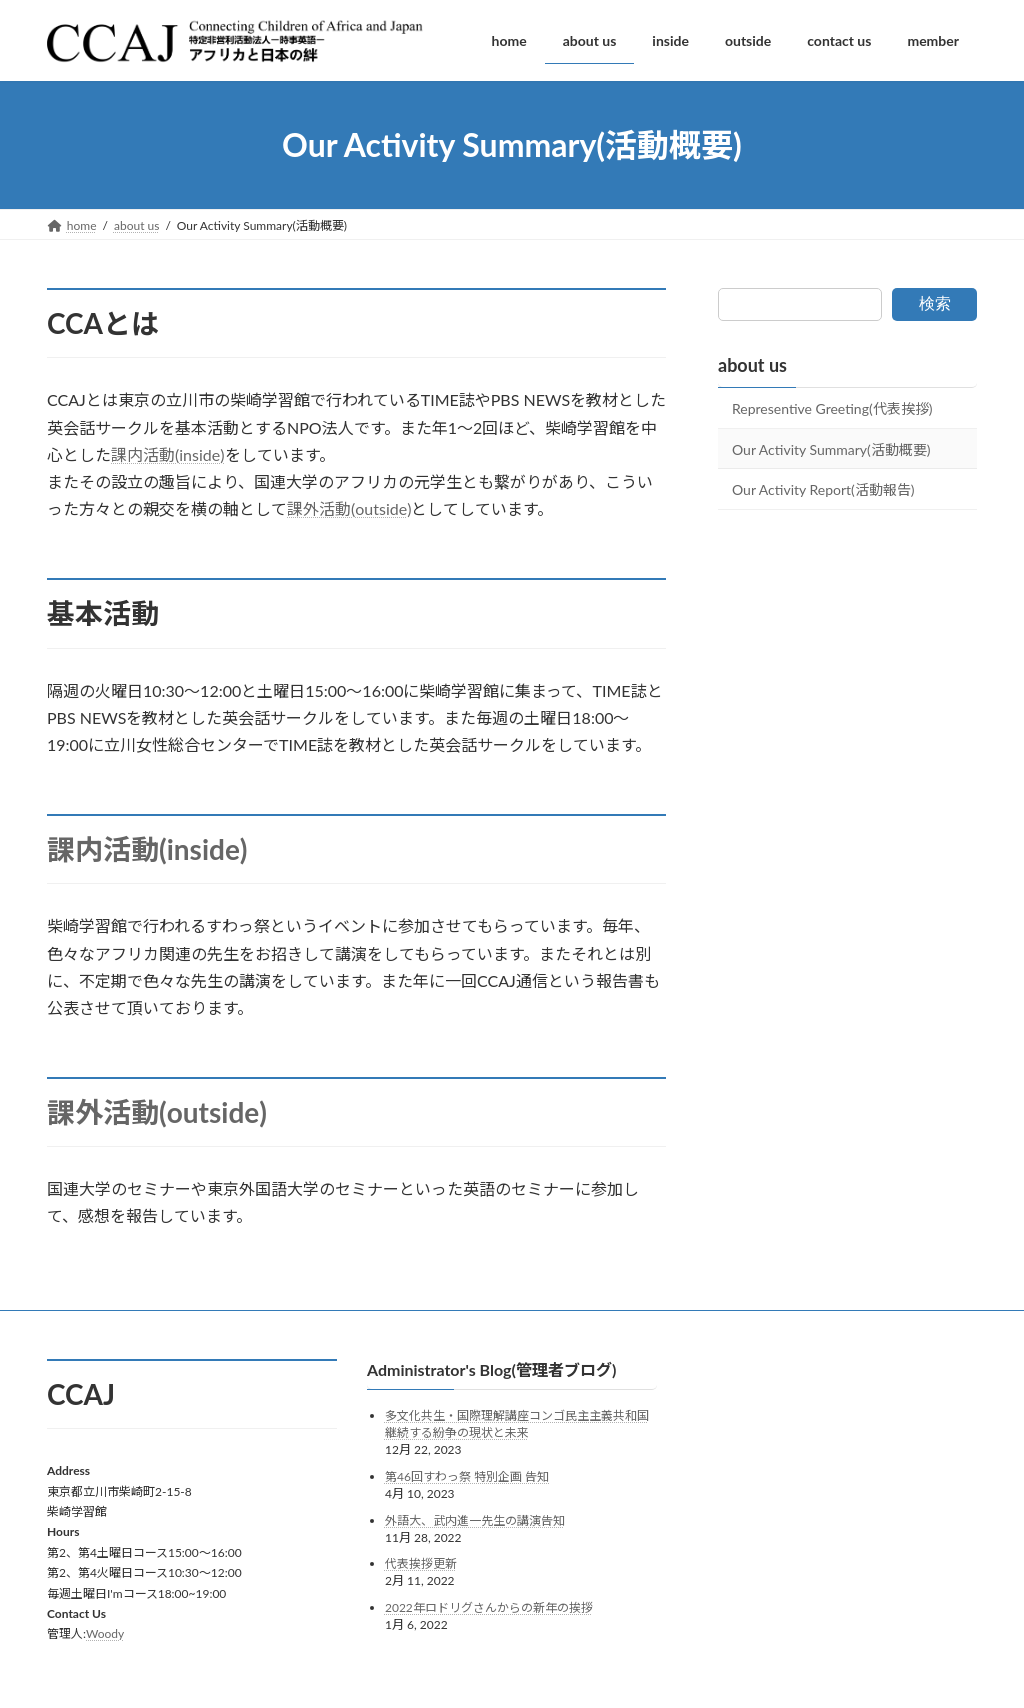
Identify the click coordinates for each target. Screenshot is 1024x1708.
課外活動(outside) (349, 508)
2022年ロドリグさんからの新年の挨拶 (489, 1606)
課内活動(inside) (168, 454)
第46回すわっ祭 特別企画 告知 (467, 1476)
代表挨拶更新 (421, 1563)
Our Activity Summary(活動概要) (831, 449)
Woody (105, 1633)
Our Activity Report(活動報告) (823, 489)
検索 (935, 303)
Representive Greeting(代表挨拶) (832, 408)
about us (752, 365)
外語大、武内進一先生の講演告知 (475, 1519)
